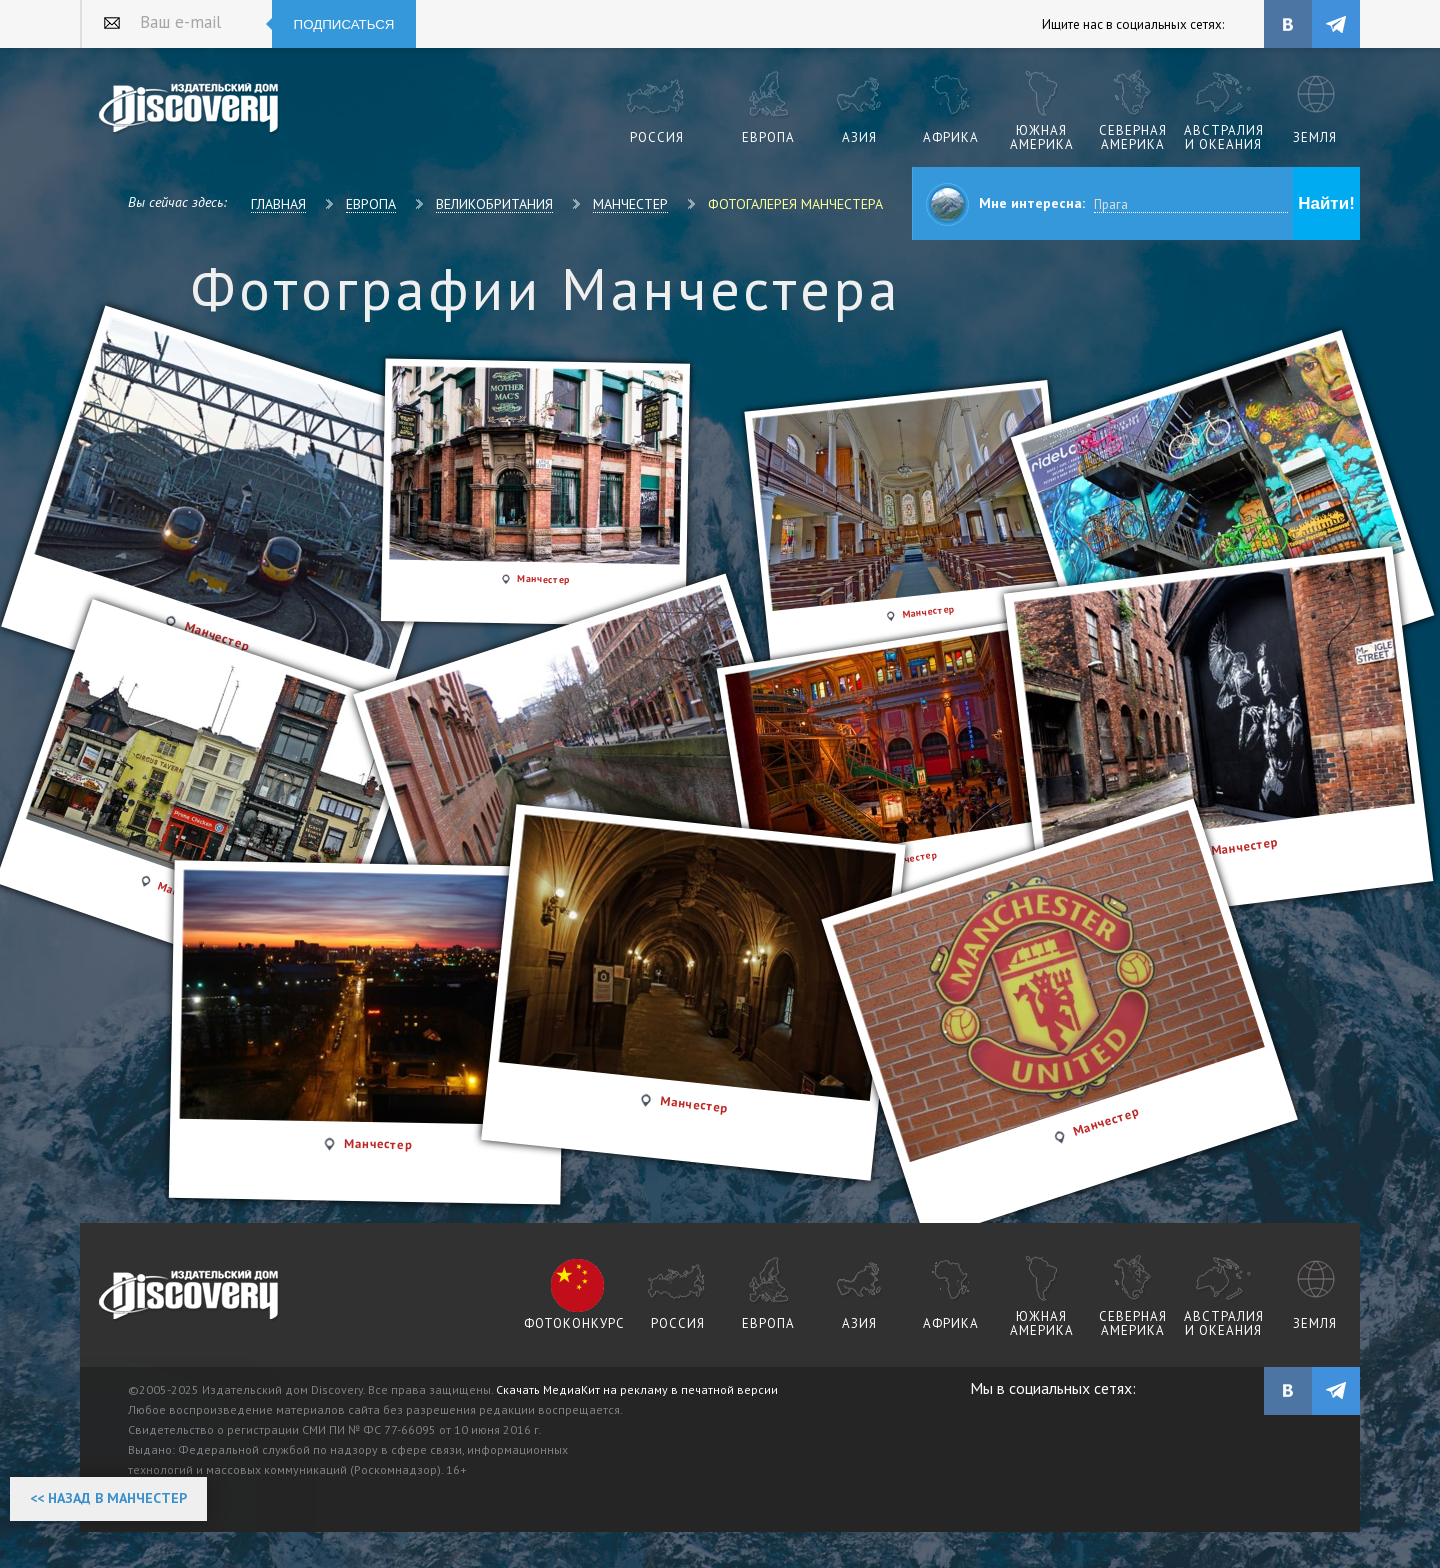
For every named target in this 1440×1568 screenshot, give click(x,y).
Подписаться (344, 24)
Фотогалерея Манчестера (795, 204)
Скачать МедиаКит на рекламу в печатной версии (637, 1389)
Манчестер (630, 204)
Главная (278, 204)
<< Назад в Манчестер (108, 1498)
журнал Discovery (189, 1296)
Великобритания (494, 204)
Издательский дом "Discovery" (189, 109)
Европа (371, 204)
